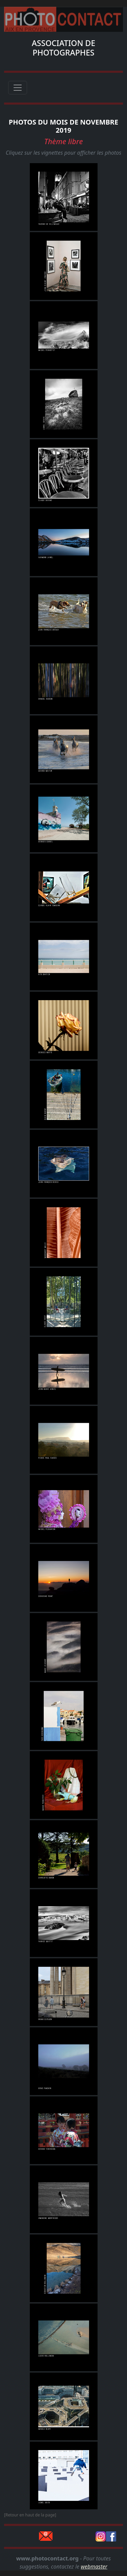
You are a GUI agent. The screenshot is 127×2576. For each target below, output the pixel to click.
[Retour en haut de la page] (30, 2515)
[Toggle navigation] (17, 87)
